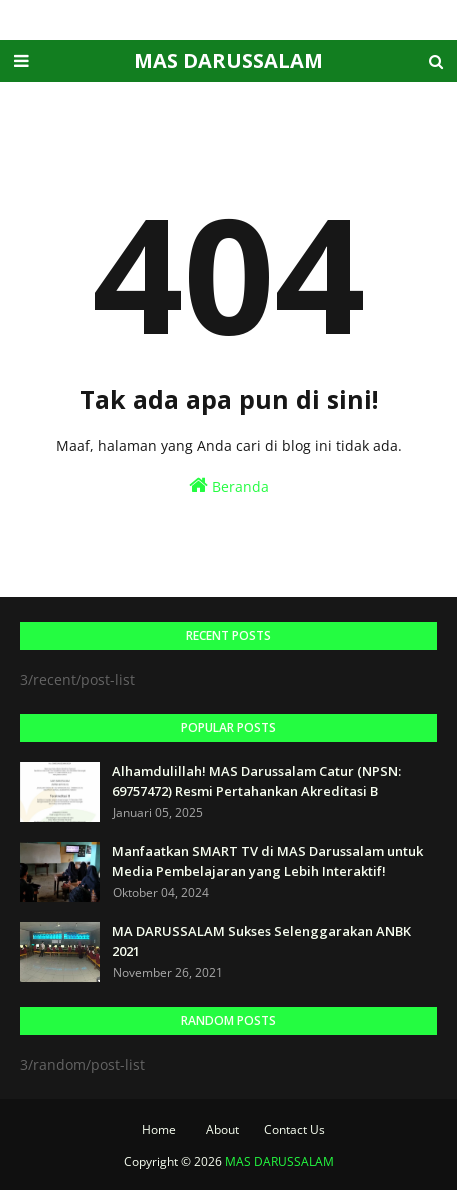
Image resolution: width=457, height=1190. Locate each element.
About (222, 1129)
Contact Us (294, 1129)
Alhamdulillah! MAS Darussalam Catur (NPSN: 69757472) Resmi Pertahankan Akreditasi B (256, 781)
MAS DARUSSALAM (228, 60)
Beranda (229, 485)
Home (159, 1129)
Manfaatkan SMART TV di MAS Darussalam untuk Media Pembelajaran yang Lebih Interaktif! (267, 861)
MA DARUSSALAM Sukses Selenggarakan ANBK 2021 (261, 941)
